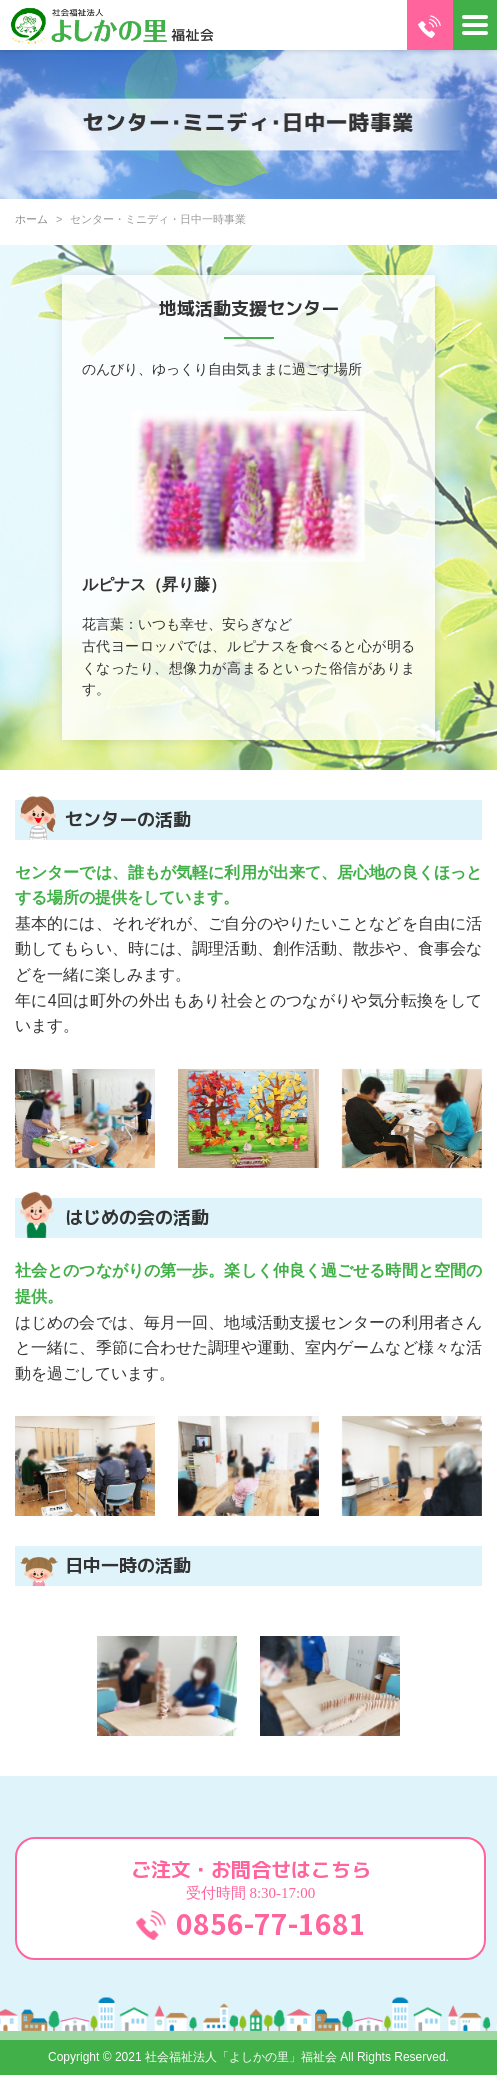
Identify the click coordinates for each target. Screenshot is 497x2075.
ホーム (31, 219)
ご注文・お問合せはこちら (250, 1899)
